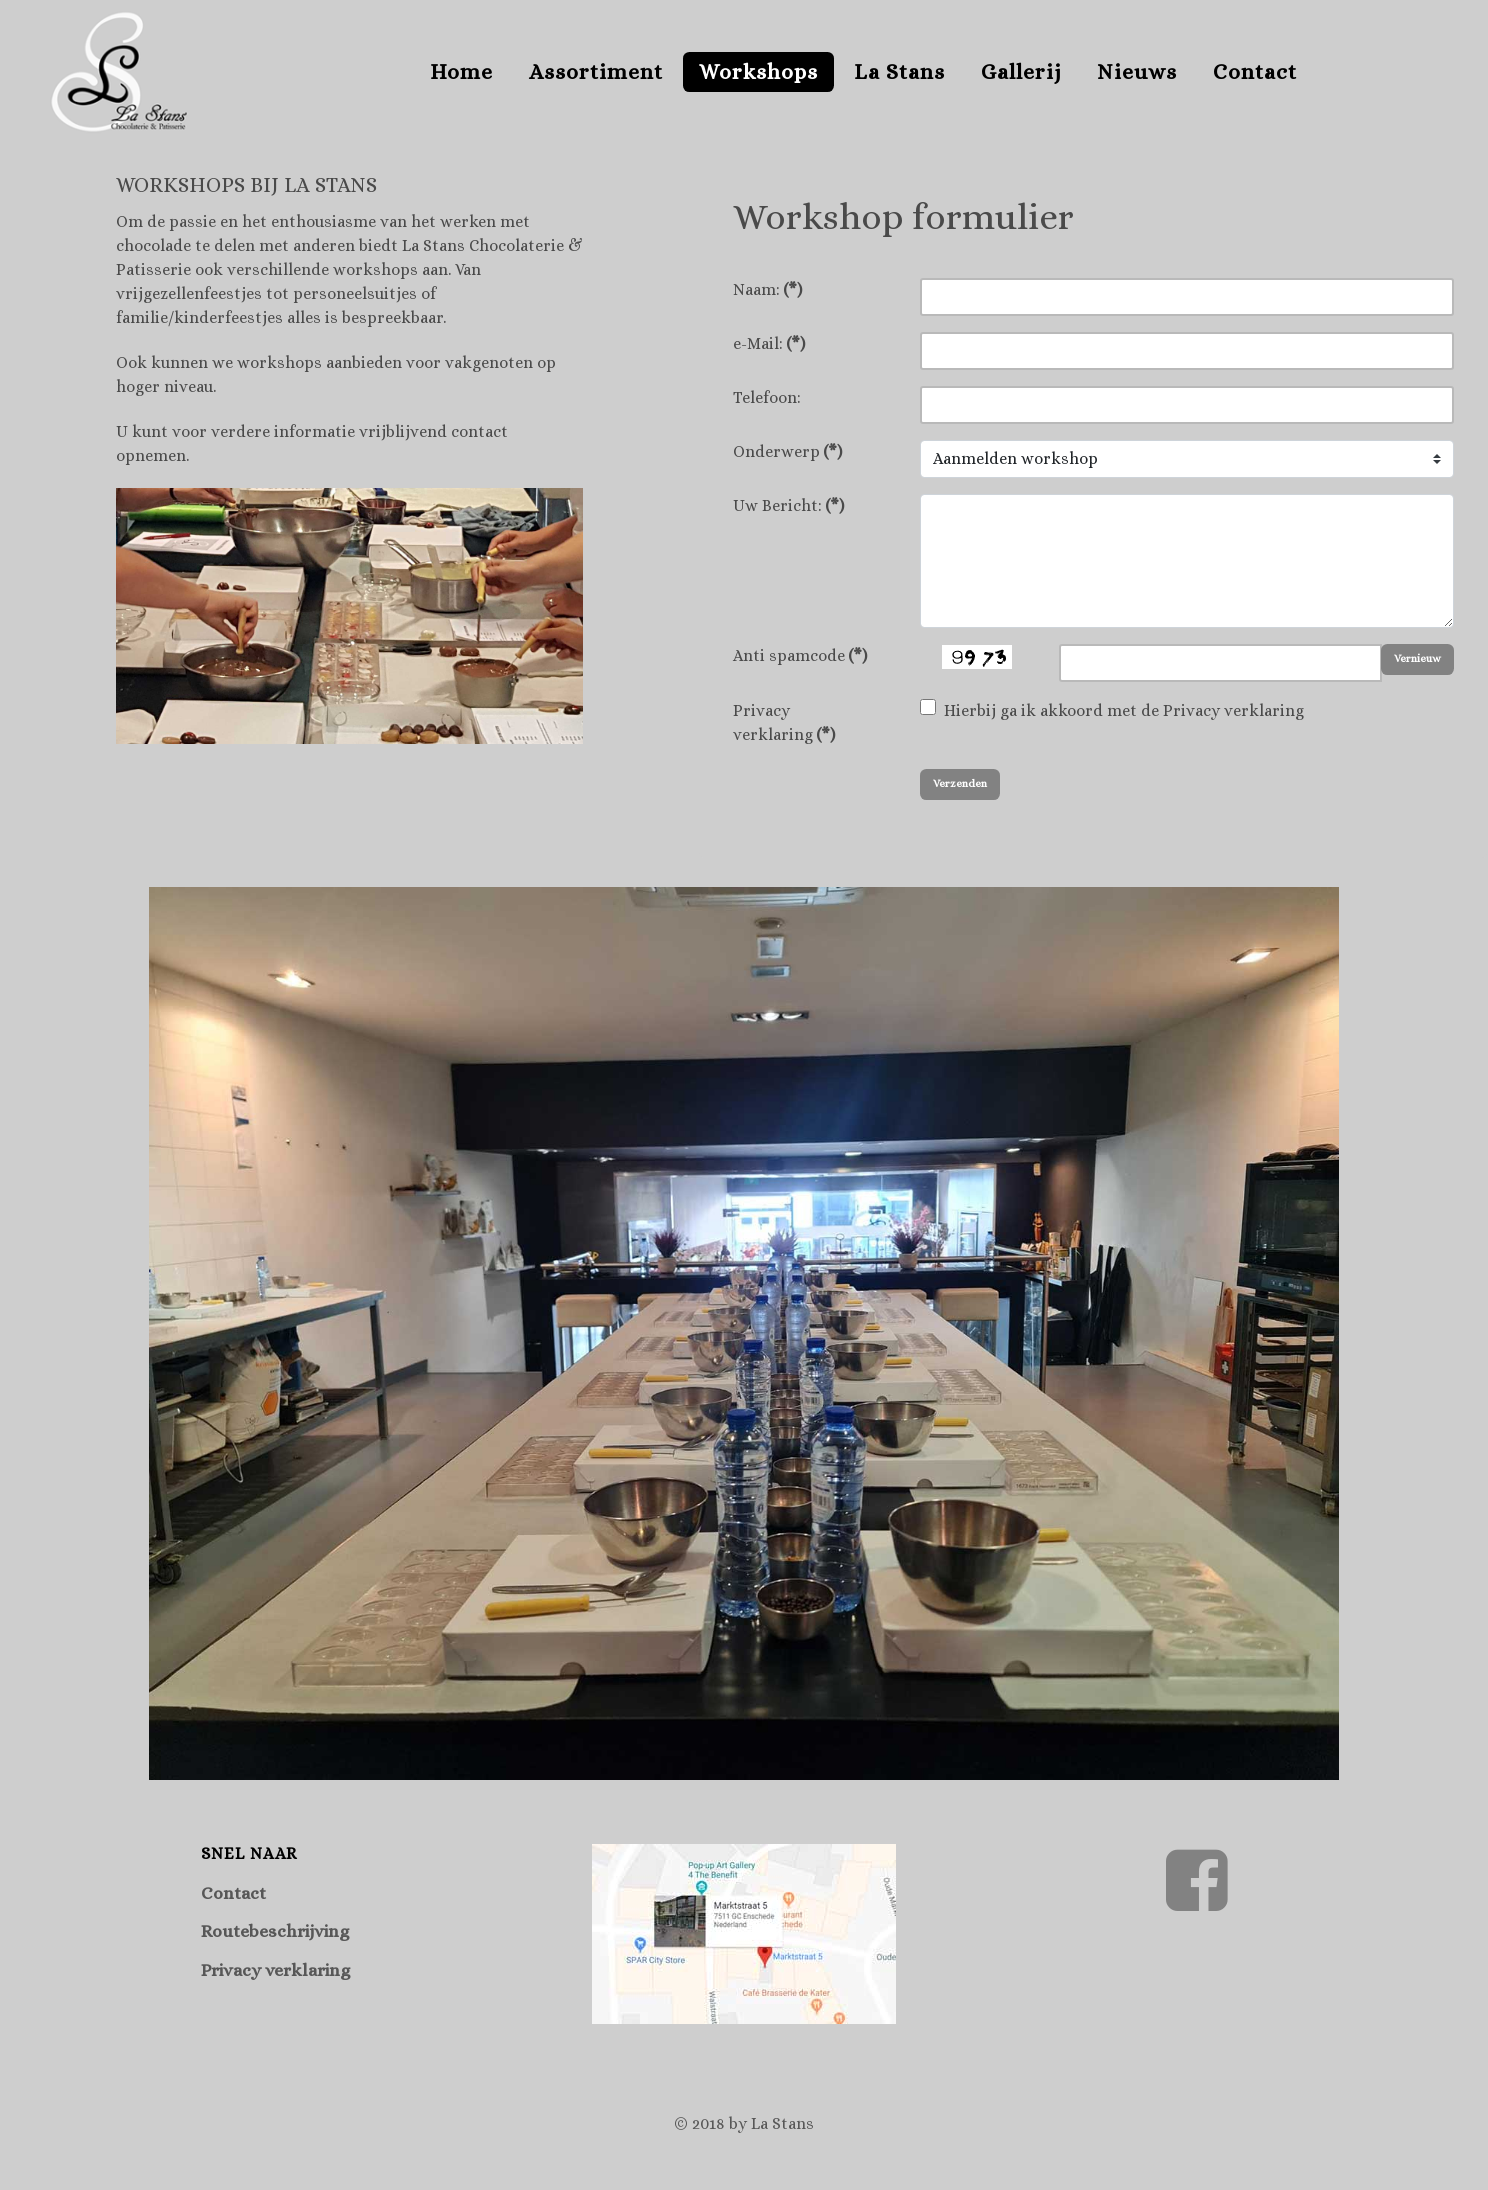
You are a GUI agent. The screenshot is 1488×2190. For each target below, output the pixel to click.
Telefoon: (767, 397)
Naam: (767, 289)
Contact (233, 1893)
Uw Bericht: (788, 505)
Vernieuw (1417, 658)
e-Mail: (769, 343)
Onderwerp (787, 451)
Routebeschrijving (275, 1931)
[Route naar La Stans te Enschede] (744, 1930)
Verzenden (960, 783)
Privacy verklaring (784, 722)
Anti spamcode (800, 655)
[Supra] (119, 68)
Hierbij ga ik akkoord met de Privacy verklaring (1124, 710)
